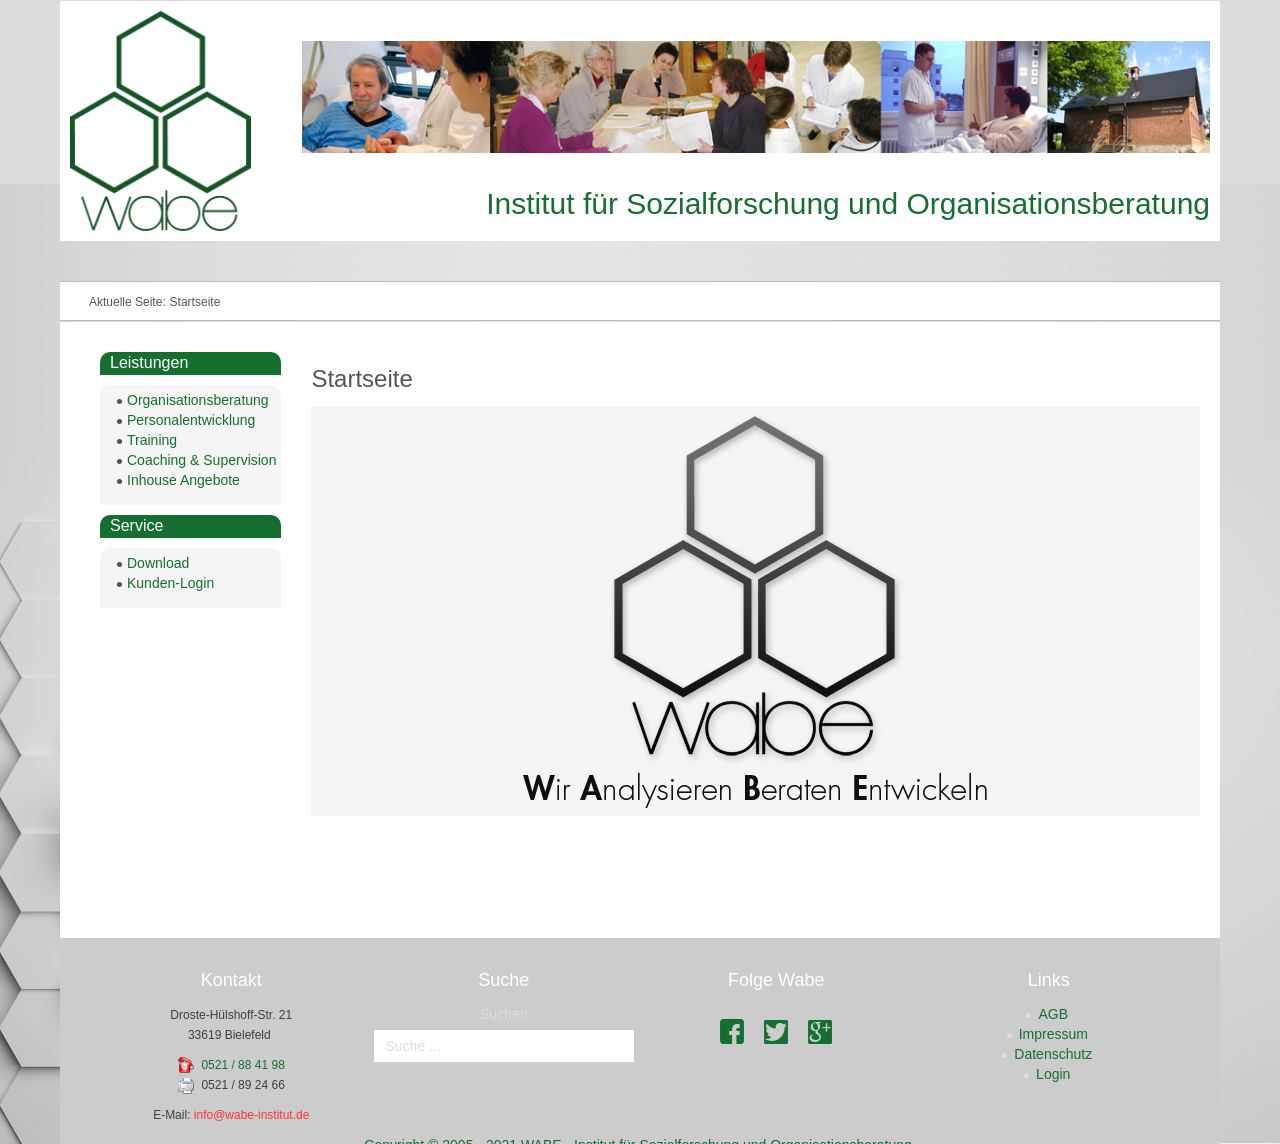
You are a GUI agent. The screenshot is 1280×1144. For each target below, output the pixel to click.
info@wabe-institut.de (252, 1115)
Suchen (503, 1014)
